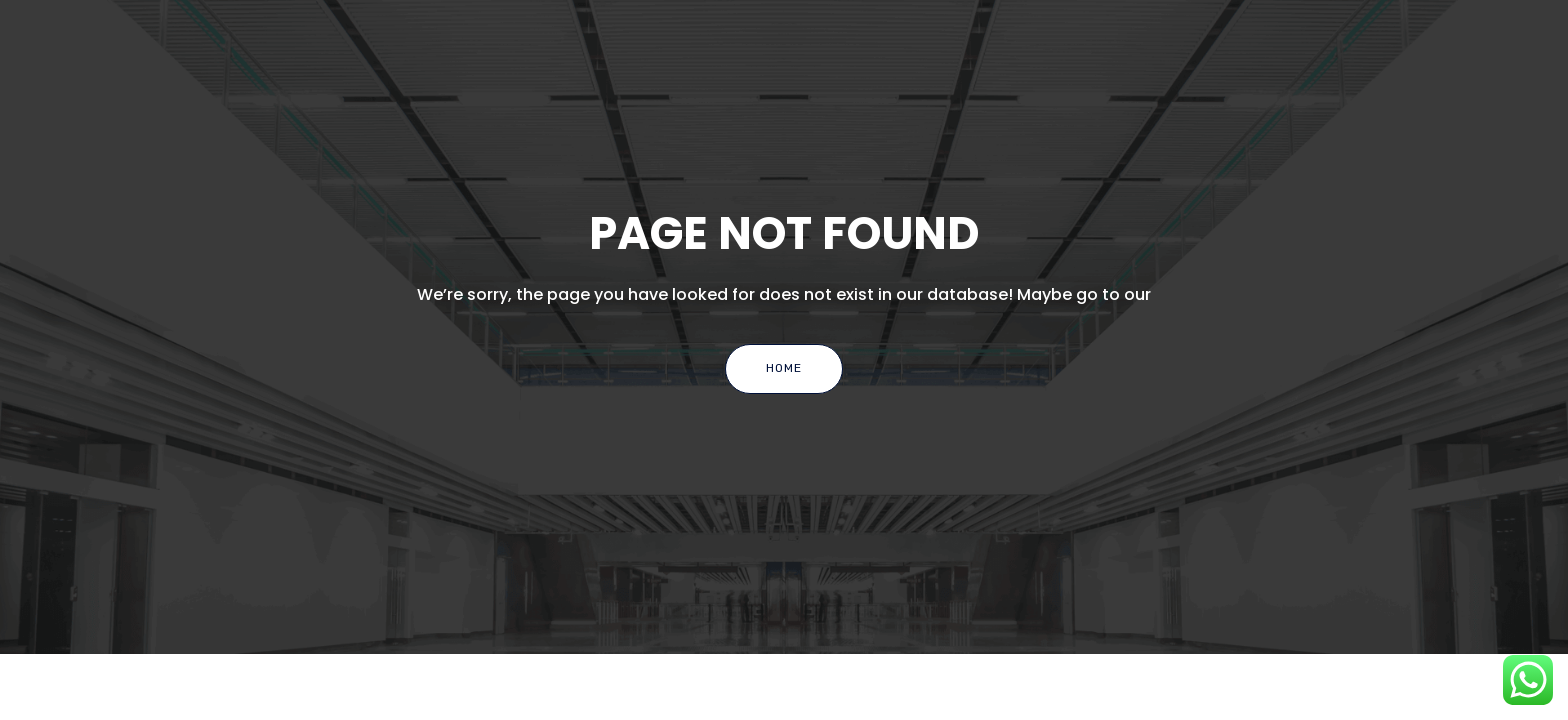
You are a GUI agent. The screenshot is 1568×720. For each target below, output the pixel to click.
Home (784, 368)
